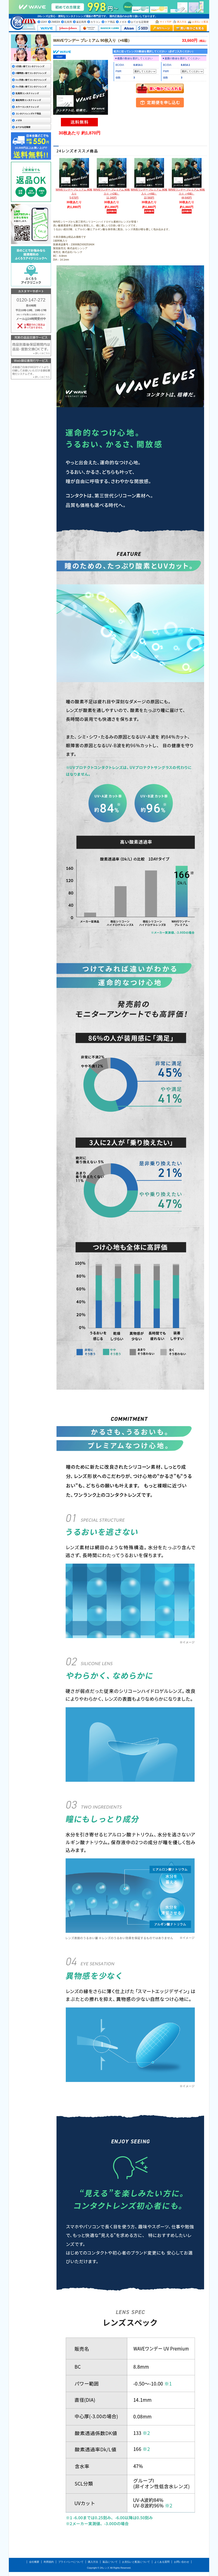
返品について (110, 2561)
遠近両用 (81, 21)
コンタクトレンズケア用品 (28, 113)
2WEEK (55, 21)
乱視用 (68, 21)
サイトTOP (165, 21)
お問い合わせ (181, 2561)
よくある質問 (162, 2561)
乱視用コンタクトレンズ (27, 93)
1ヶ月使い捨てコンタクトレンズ (31, 80)
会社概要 (34, 2561)
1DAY (44, 21)
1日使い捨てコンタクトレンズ (30, 66)
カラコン (95, 21)
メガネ (123, 21)
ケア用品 (110, 21)
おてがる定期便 (140, 21)
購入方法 (181, 21)
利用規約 (49, 2561)
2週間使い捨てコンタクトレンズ (31, 73)
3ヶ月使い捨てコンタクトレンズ (31, 86)
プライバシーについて (70, 2561)
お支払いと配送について (136, 2561)
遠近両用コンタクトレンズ (28, 100)
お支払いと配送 (200, 21)
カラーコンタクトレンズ (27, 107)
